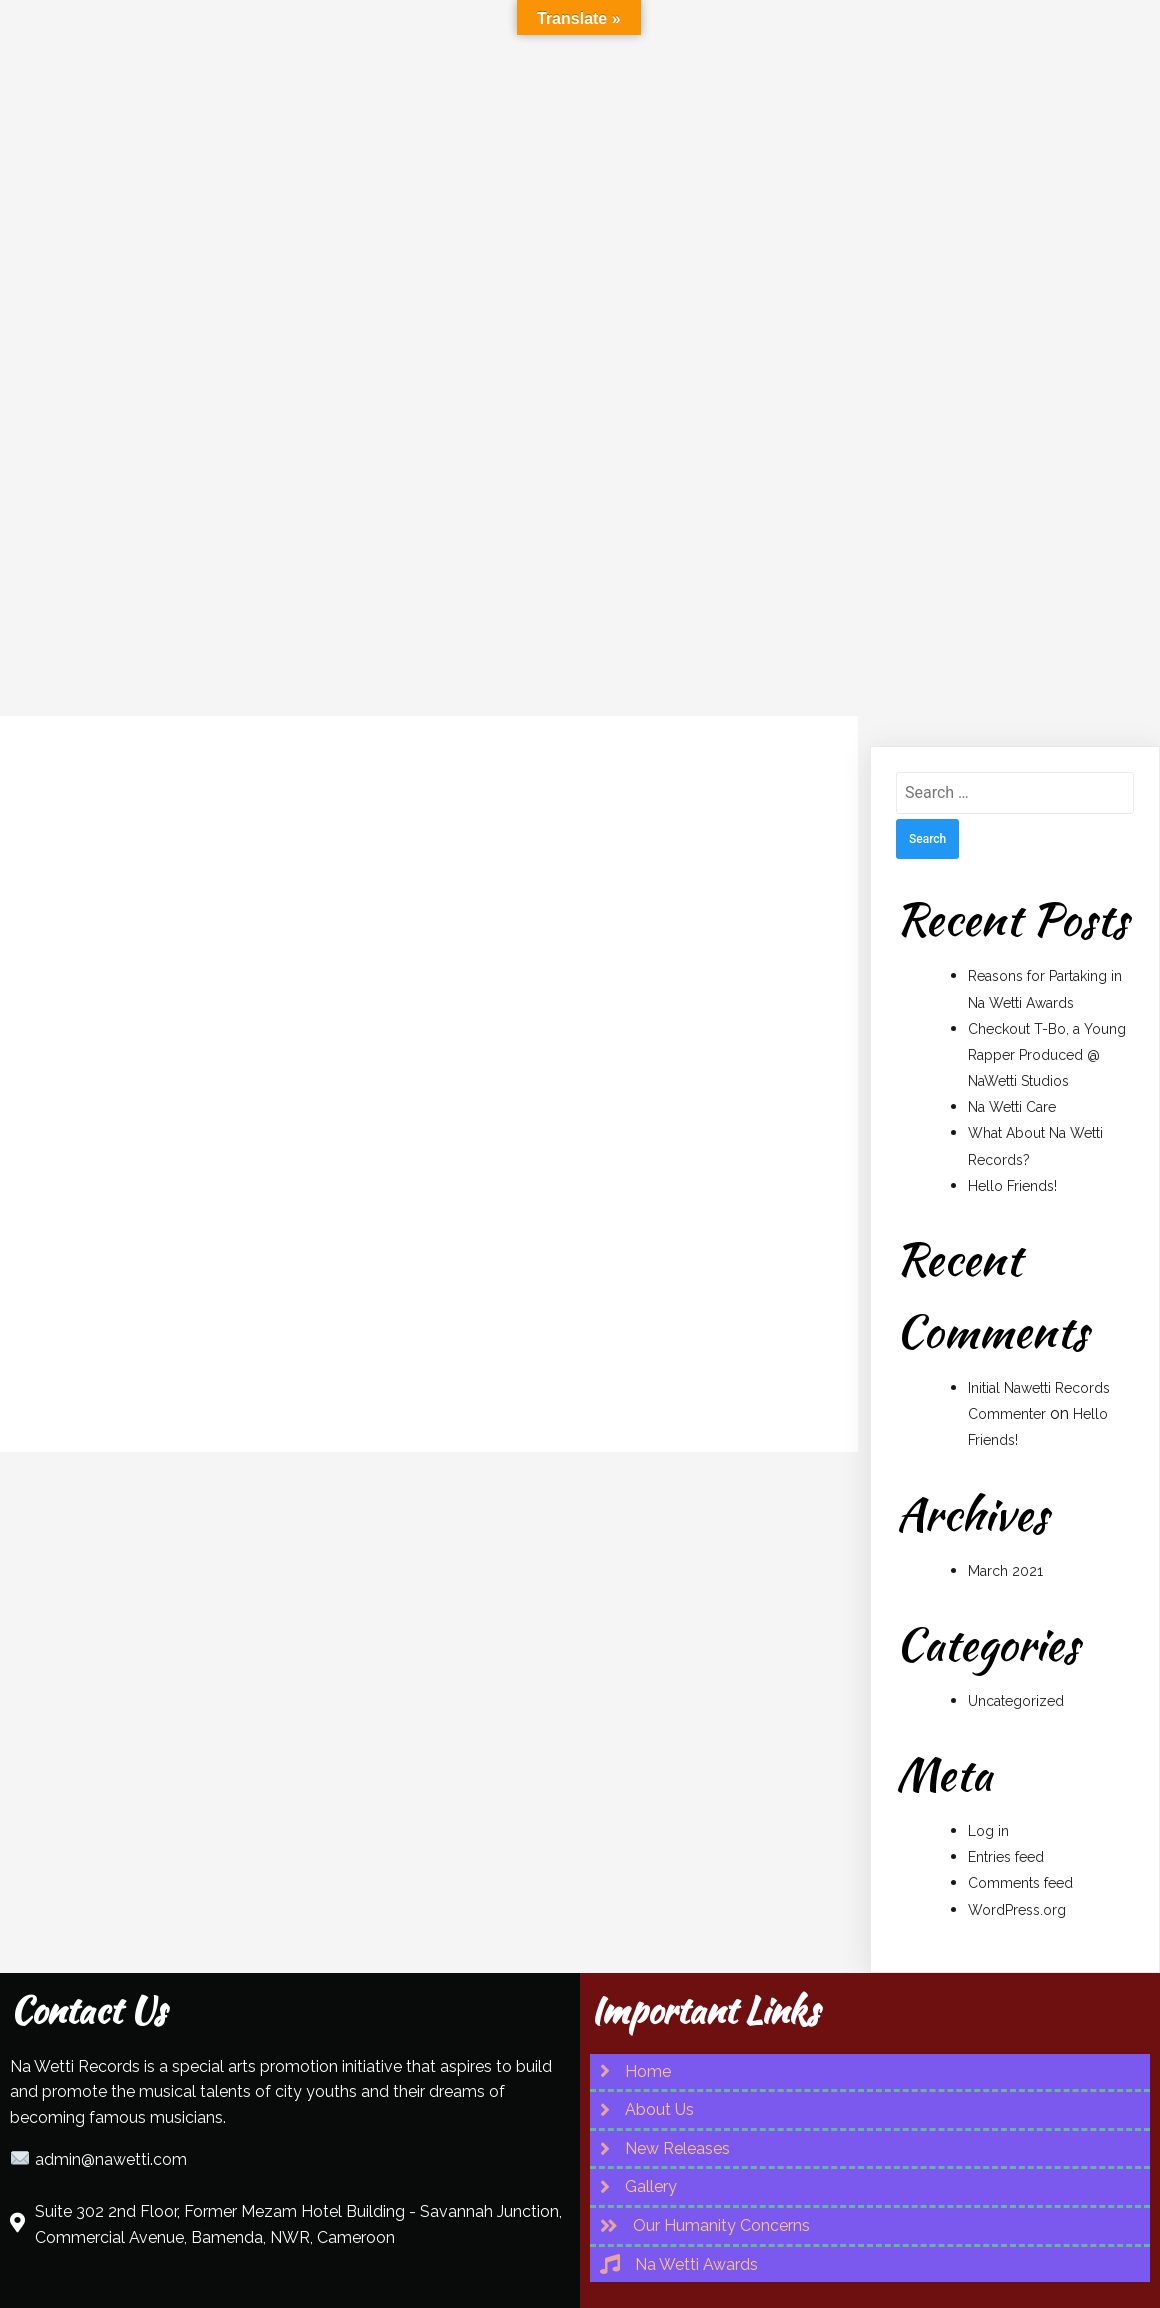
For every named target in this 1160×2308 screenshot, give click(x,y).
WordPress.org (1017, 1848)
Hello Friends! (1012, 1124)
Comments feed (1020, 1821)
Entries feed (1006, 1795)
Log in (988, 1769)
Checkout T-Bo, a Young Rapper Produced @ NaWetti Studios (1047, 993)
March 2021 (1005, 1509)
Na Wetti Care (1012, 1045)
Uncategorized (1016, 1639)
